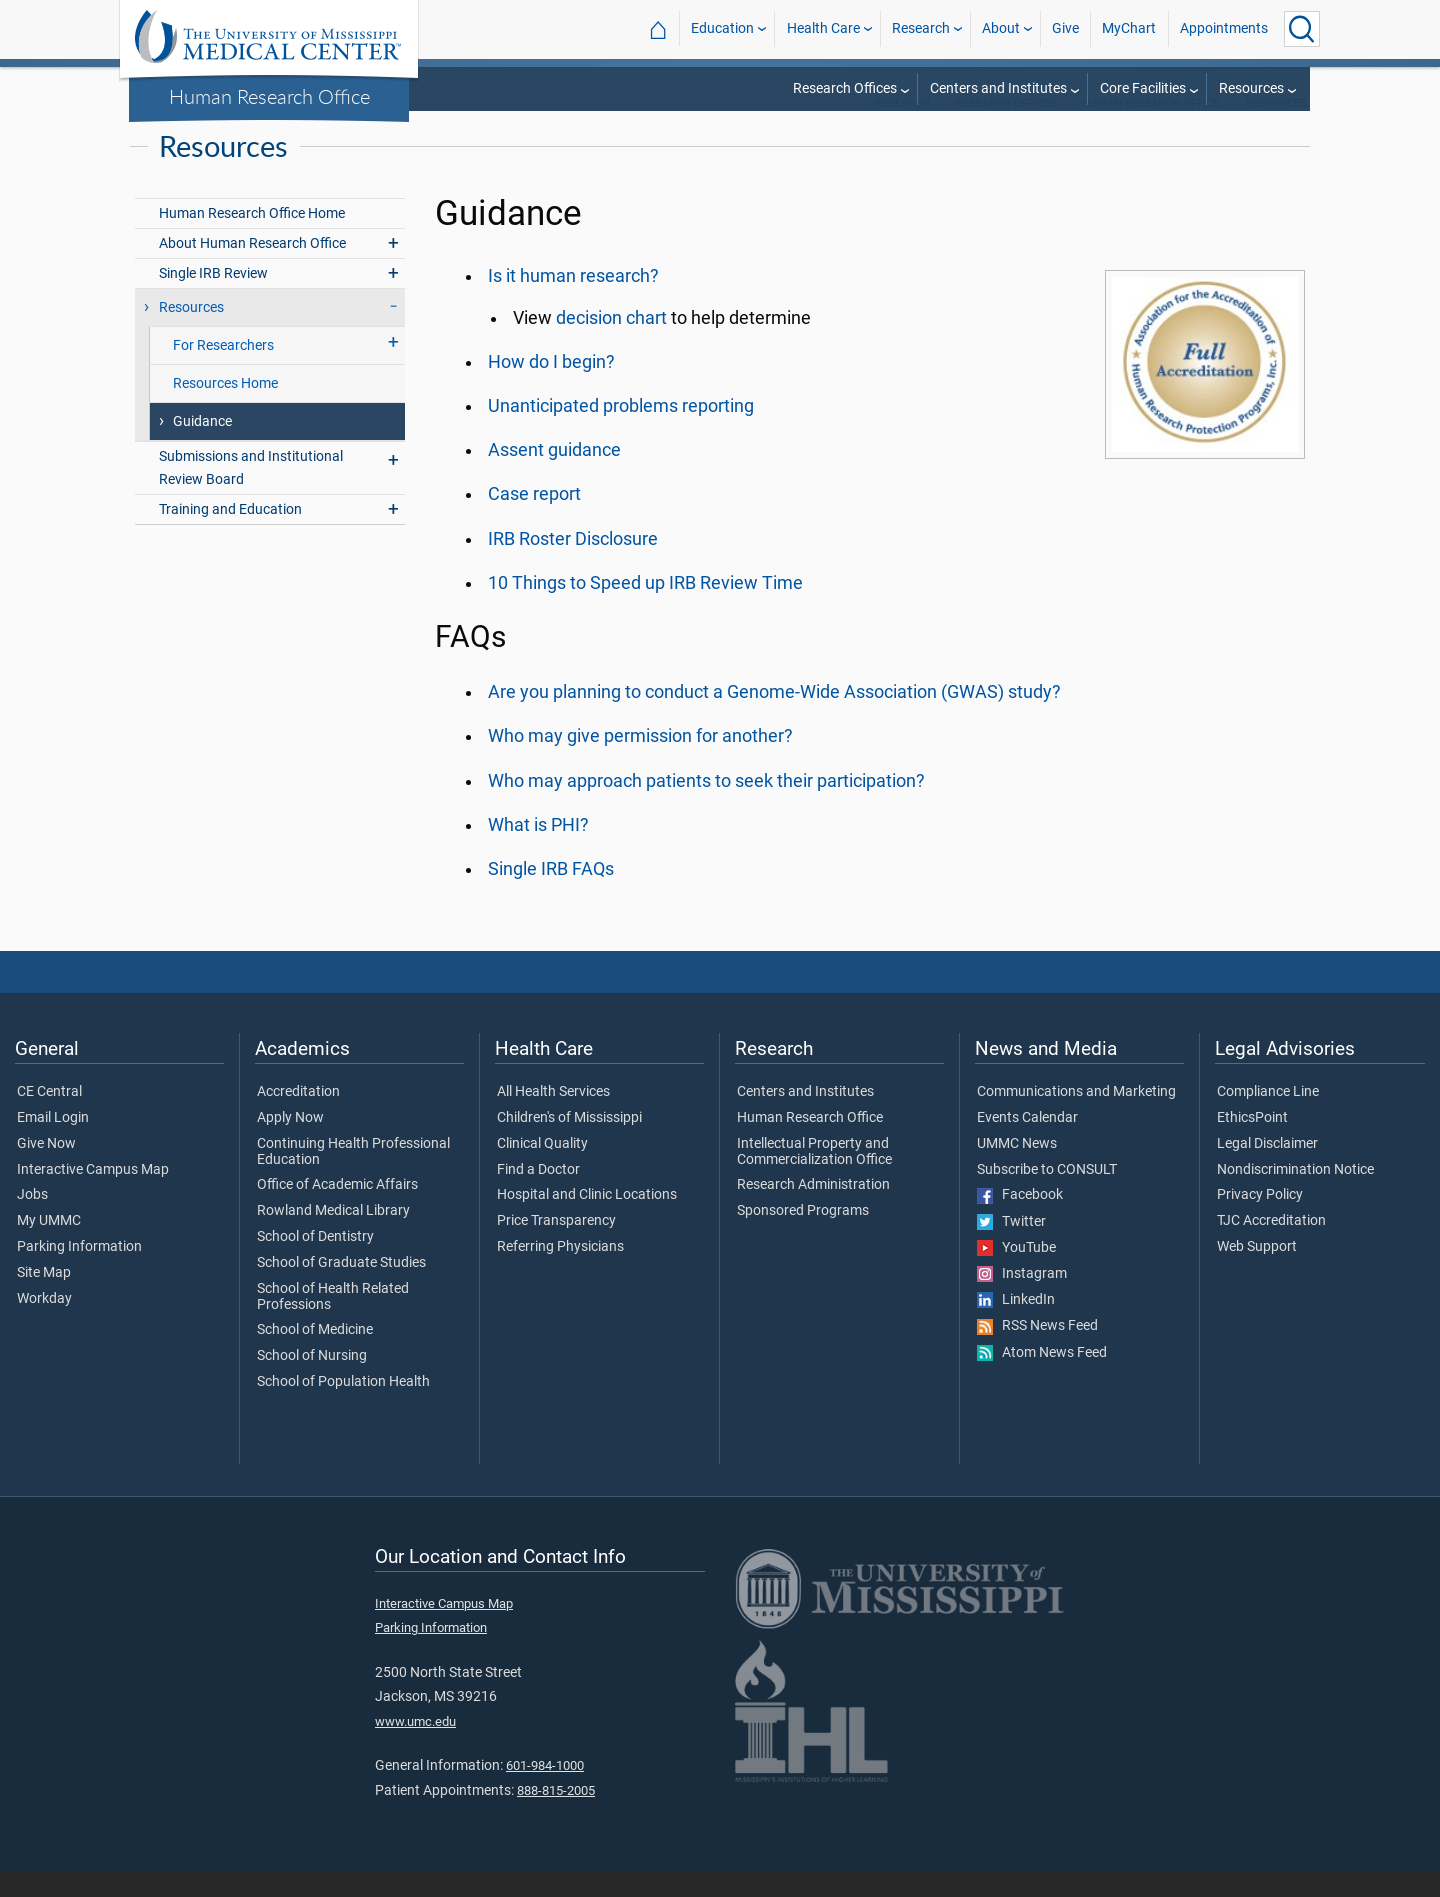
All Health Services (553, 1118)
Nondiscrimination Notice (1295, 1196)
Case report (534, 520)
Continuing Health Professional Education (353, 1178)
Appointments (1224, 28)
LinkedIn (1016, 1326)
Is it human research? (573, 302)
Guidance (202, 447)
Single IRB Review (213, 299)
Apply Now (290, 1144)
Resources (1251, 88)
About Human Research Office (252, 269)
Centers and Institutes (998, 88)
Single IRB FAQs (551, 895)
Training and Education (230, 535)
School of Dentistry (315, 1263)
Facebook (1020, 1221)
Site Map (44, 1299)
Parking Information (79, 1273)
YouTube (1016, 1274)
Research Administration (813, 1211)
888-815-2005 (556, 1816)
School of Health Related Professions (333, 1323)
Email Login (53, 1144)
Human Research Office (269, 96)
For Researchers (223, 371)
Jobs (32, 1221)
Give (1065, 28)
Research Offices (845, 88)
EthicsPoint (1252, 1144)
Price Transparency (556, 1247)
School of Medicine (315, 1356)
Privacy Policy (1260, 1221)
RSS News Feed (1037, 1352)
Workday (44, 1325)
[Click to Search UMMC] (1302, 29)
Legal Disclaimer (1267, 1170)
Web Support (1257, 1273)
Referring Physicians (560, 1273)
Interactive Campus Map (93, 1196)
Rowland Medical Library (333, 1237)
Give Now (46, 1170)
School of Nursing (312, 1382)
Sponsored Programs (803, 1237)
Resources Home (225, 409)
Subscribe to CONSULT (1047, 1196)
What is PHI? (538, 851)
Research (921, 28)
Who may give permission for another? (640, 762)
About (1001, 28)
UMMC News (1017, 1170)
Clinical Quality (542, 1170)
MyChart (1129, 28)
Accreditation (298, 1118)
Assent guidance (554, 476)
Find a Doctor (538, 1196)
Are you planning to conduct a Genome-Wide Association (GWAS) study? (774, 718)
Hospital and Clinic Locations (587, 1221)
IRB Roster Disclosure (573, 565)
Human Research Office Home (252, 239)
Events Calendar (1027, 1144)
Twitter (1011, 1248)
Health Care (823, 28)
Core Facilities (1143, 88)
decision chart (611, 344)
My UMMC (49, 1247)
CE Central (49, 1118)
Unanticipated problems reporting (621, 432)
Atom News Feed (1042, 1379)
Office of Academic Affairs (337, 1211)
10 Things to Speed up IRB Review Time (645, 609)
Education (722, 28)
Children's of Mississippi (569, 1144)
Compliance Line (1268, 1118)
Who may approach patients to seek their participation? (706, 807)
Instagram (1022, 1300)
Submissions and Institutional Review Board (251, 494)
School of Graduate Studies (341, 1289)
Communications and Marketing (1076, 1118)
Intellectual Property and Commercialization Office (814, 1178)
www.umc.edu (415, 1747)
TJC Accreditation (1271, 1247)
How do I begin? (551, 388)
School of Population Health (343, 1408)
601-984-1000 (545, 1791)
